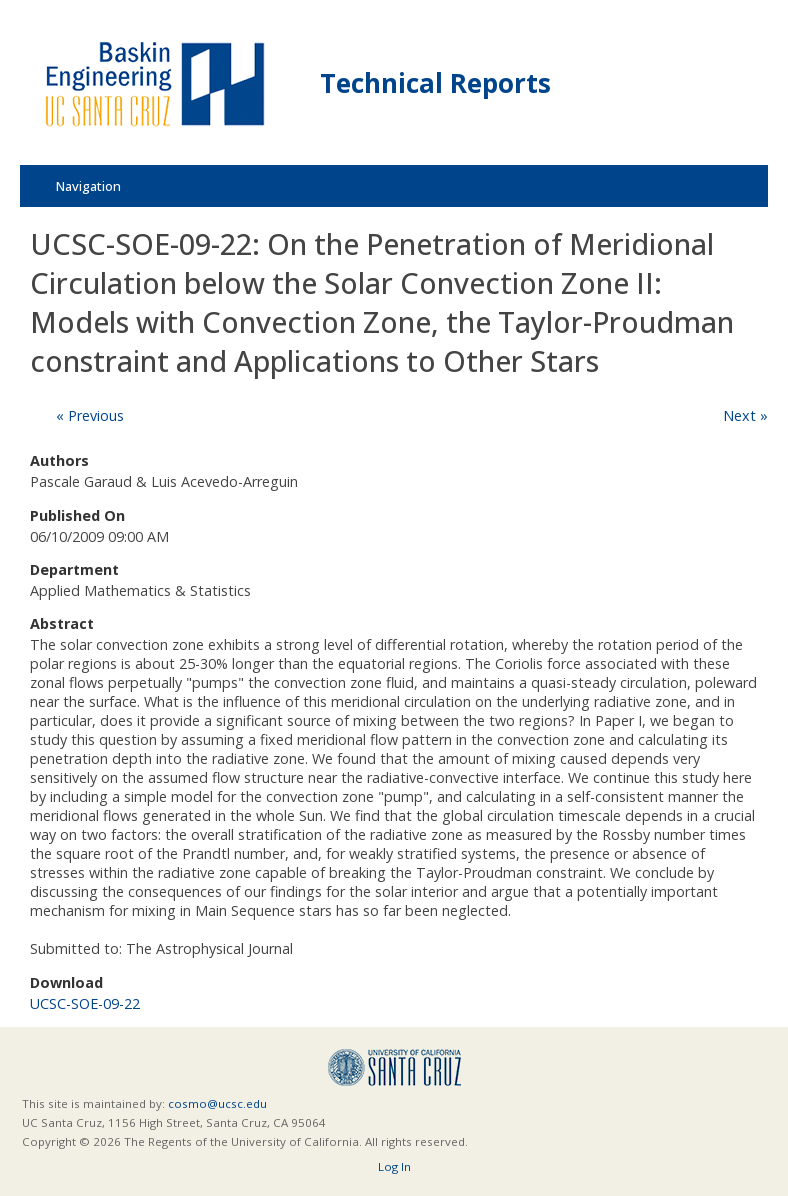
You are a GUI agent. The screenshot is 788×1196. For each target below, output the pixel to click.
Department (74, 569)
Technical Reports (435, 83)
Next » (745, 415)
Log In (394, 1166)
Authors (59, 460)
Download (66, 982)
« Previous (90, 415)
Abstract (62, 623)
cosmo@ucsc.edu (217, 1103)
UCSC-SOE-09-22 (85, 1003)
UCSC (394, 1067)
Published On (77, 515)
